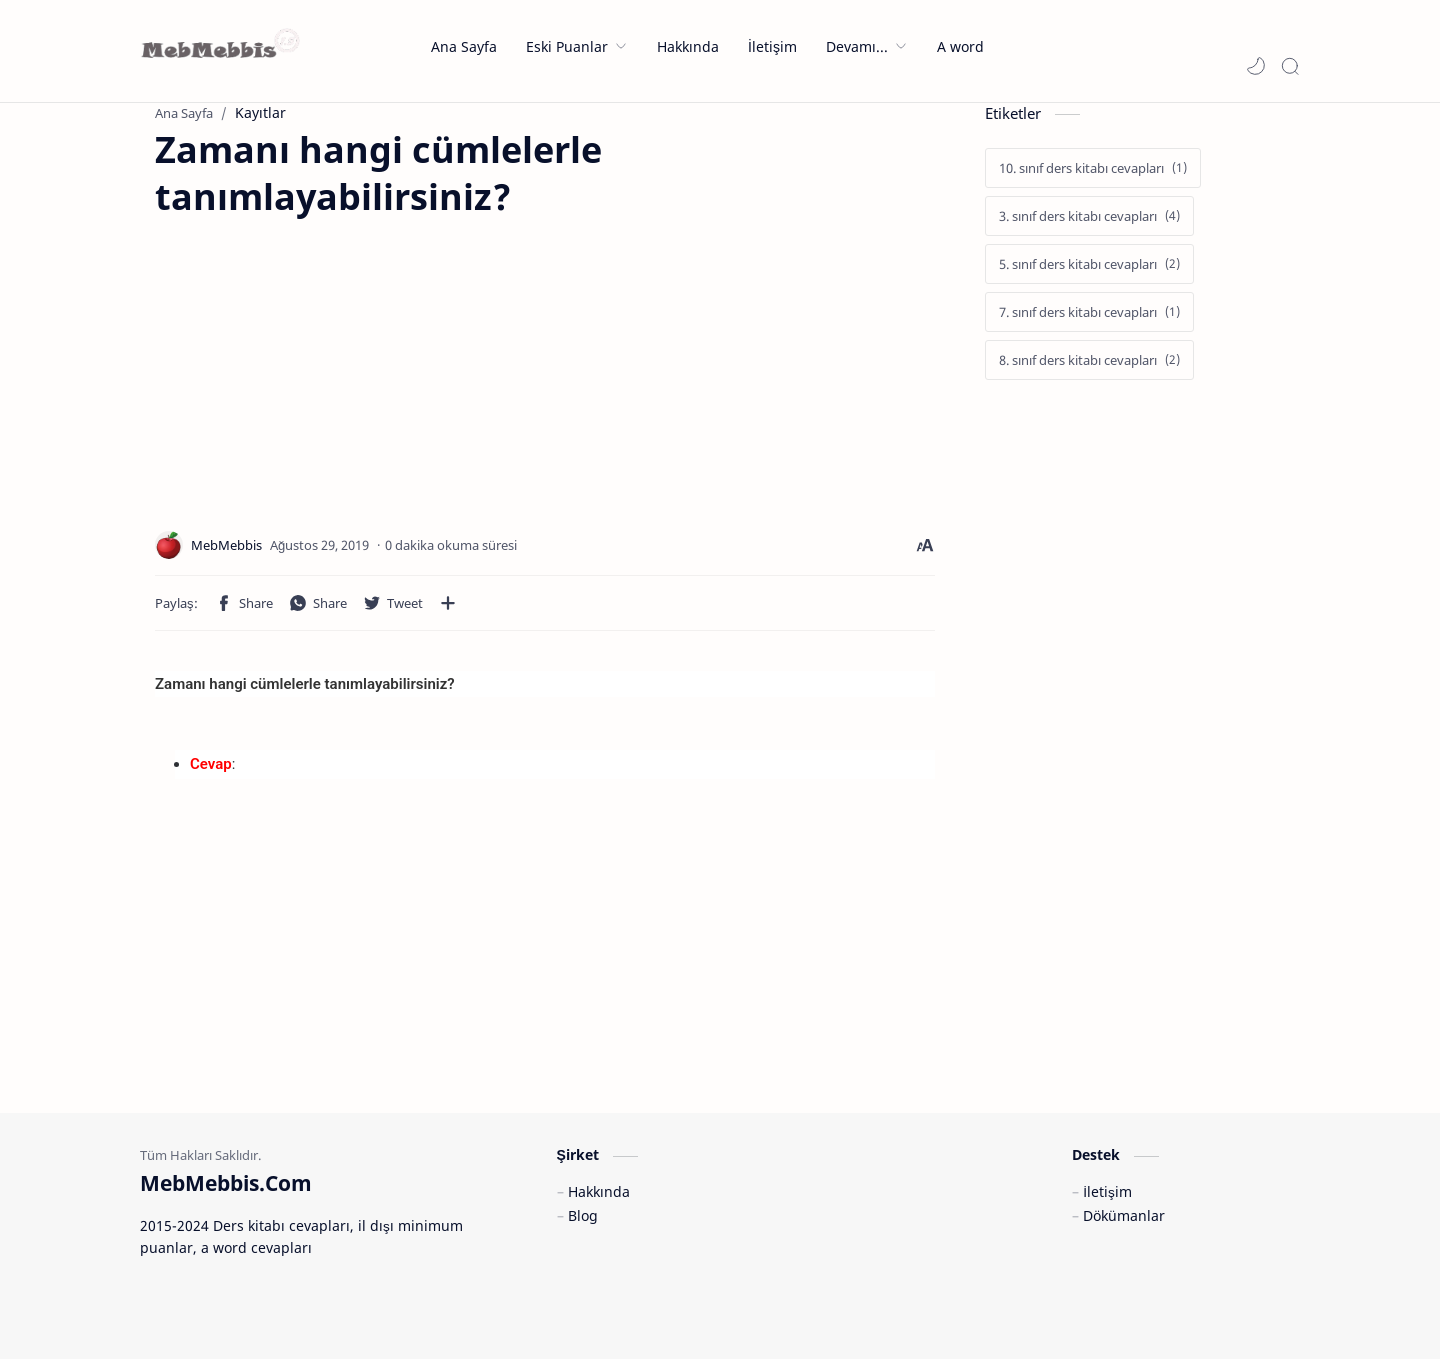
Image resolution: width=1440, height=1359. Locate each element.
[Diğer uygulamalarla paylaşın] (448, 603)
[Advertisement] (323, 361)
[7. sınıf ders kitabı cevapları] (1089, 312)
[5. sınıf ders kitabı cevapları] (1089, 264)
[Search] (1290, 66)
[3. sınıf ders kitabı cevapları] (1089, 216)
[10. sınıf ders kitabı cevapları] (1093, 168)
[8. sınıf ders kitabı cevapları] (1089, 360)
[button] (1256, 66)
